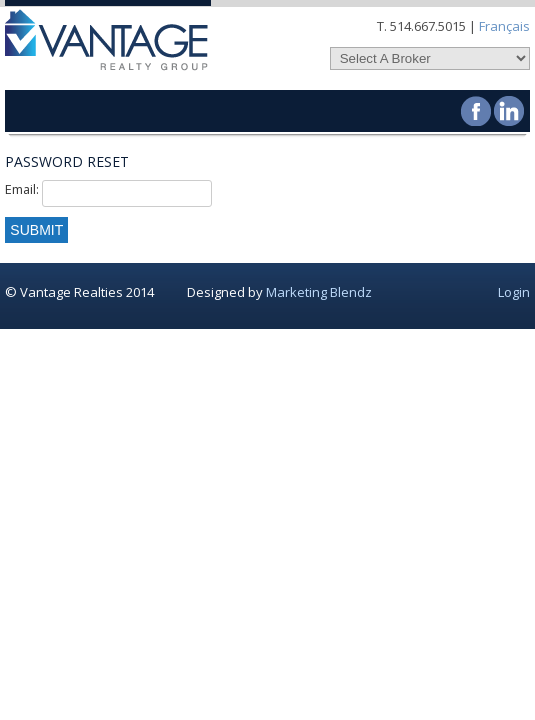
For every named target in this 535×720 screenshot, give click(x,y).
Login (514, 292)
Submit (36, 230)
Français (504, 26)
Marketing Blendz (319, 292)
